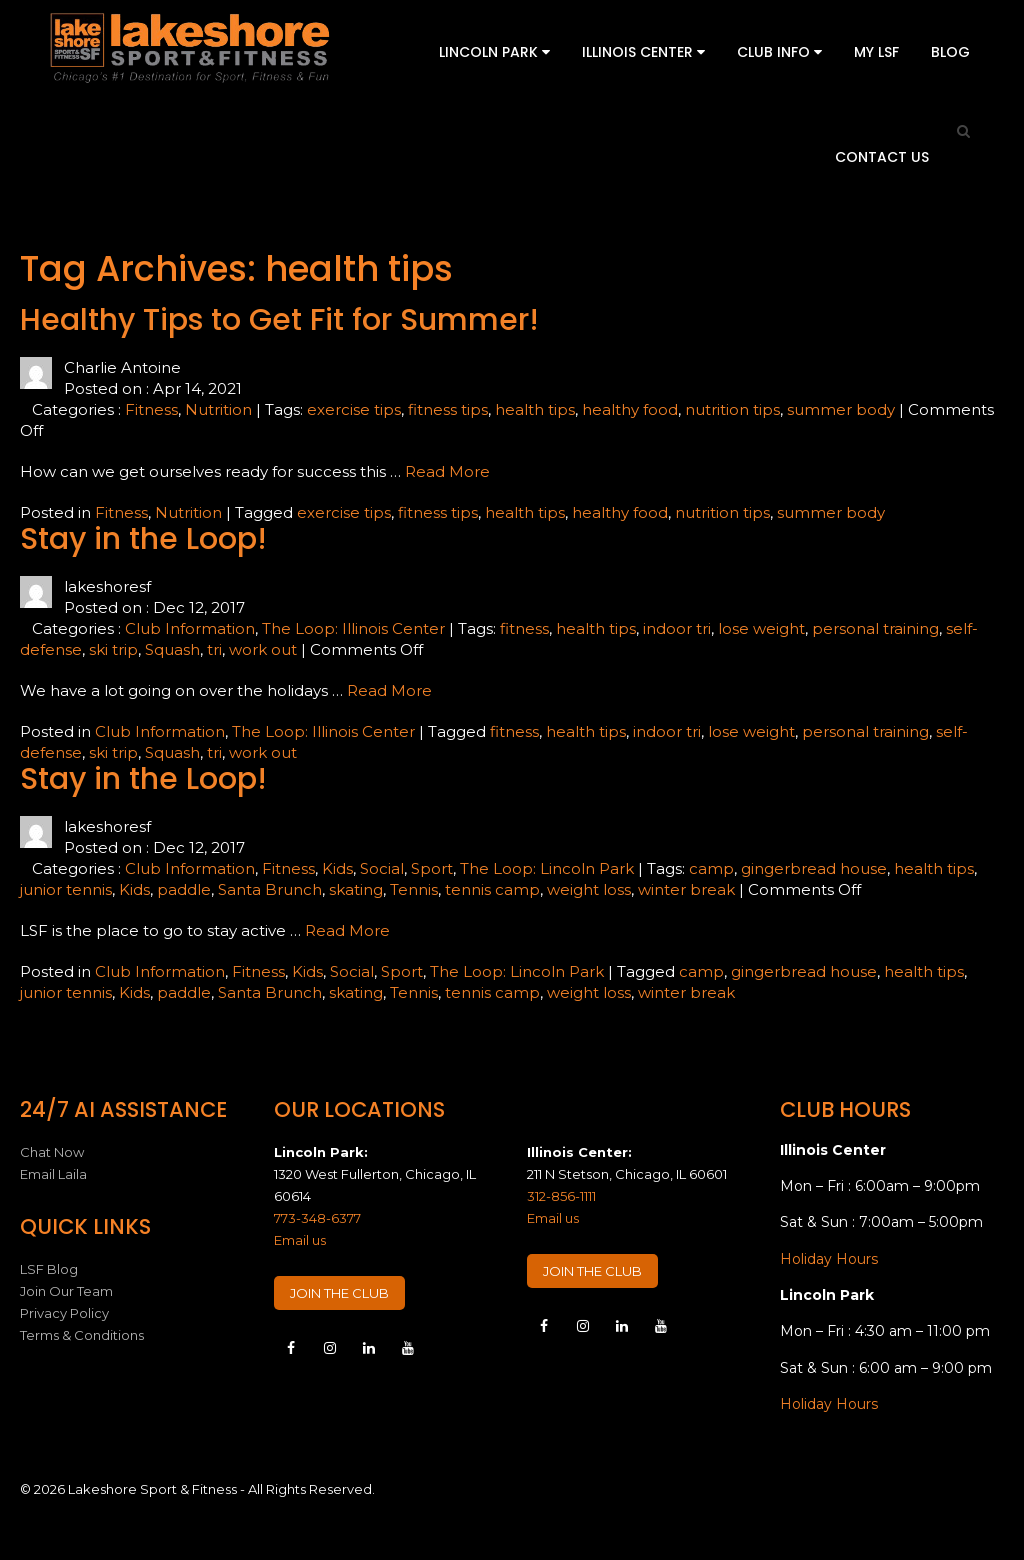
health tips (535, 409)
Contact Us (882, 157)
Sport (432, 868)
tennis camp (492, 889)
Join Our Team (66, 1291)
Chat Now (52, 1152)
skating (356, 889)
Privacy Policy (64, 1313)
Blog (950, 52)
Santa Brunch (270, 889)
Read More (447, 471)
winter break (686, 889)
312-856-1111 (561, 1196)
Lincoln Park (494, 52)
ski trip (113, 649)
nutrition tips (732, 409)
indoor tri (677, 628)
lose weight (761, 628)
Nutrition (218, 409)
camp (711, 868)
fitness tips (448, 409)
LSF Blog (49, 1269)
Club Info (779, 52)
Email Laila (53, 1174)
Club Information (190, 628)
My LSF (876, 52)
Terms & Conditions (82, 1335)
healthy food (630, 409)
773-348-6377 (317, 1218)
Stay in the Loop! (143, 539)
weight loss (589, 889)
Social (382, 868)
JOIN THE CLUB (339, 1293)
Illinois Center (643, 52)
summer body (841, 409)
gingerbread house (814, 868)
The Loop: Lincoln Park (547, 868)
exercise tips (354, 409)
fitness (524, 628)
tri (214, 649)
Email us (300, 1240)
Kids (337, 868)
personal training (875, 628)
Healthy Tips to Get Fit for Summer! (279, 320)
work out (263, 649)
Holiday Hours (829, 1259)
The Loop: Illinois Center (353, 628)
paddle (184, 889)
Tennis (414, 889)
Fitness (151, 409)
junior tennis (66, 889)
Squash (172, 649)
